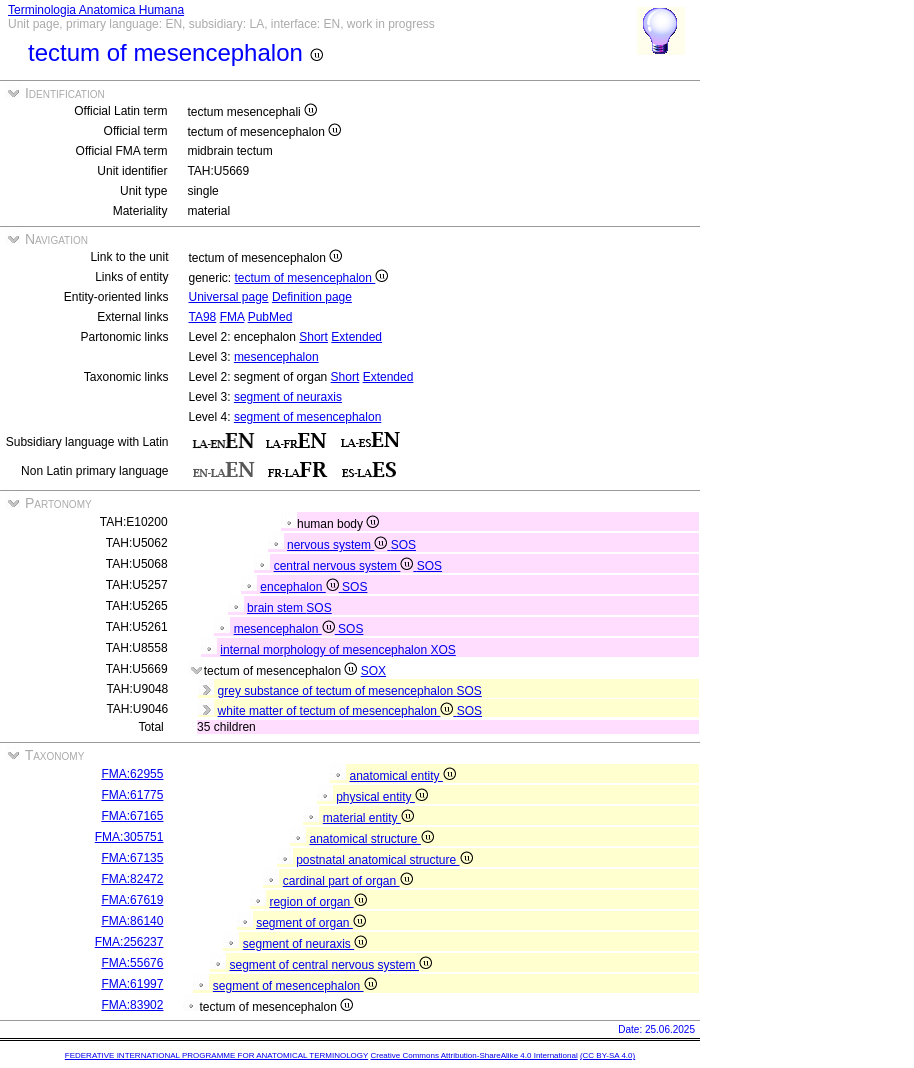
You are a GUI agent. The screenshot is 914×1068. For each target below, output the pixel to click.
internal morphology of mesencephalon (325, 650)
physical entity (382, 797)
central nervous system (345, 566)
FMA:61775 (132, 795)
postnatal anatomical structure (384, 860)
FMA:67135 (132, 858)
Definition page (312, 297)
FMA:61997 (132, 984)
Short (313, 337)
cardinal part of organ (348, 881)
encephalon (301, 587)
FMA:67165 (132, 816)
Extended (356, 337)
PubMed (270, 317)
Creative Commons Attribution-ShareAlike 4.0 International (473, 1055)
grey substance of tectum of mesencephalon (337, 691)
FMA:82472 (132, 879)
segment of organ (311, 923)
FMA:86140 (132, 921)
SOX (373, 671)
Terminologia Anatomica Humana (96, 10)
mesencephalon (276, 357)
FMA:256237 (129, 942)
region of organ (317, 902)
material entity (368, 818)
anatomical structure (371, 839)
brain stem (276, 608)
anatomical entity (402, 776)
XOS (442, 650)
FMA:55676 (132, 963)
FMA (232, 317)
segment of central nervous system (330, 965)
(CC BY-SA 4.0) (607, 1055)
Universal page (229, 297)
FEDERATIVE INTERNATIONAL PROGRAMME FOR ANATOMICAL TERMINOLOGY (216, 1055)
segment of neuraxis (288, 397)
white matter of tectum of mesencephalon (337, 711)
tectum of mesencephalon (312, 278)
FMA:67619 (132, 900)
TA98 (203, 317)
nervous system (339, 545)
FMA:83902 (132, 1005)
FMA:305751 (129, 837)
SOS (403, 545)
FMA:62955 (132, 774)
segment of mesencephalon (307, 417)
